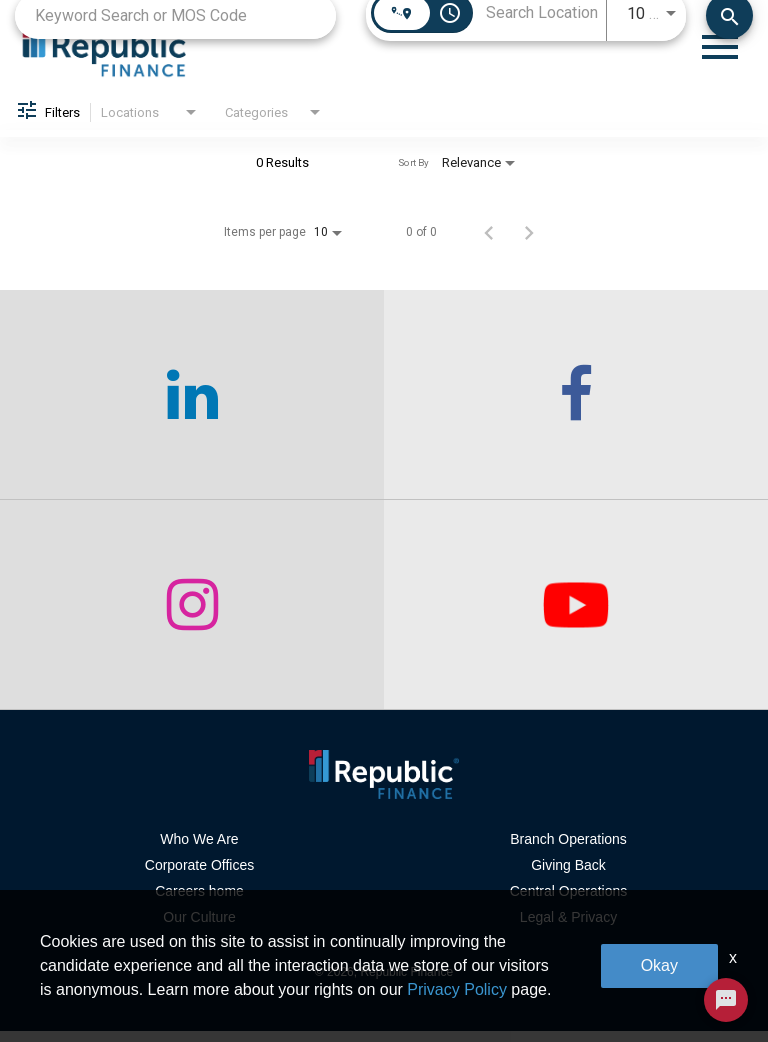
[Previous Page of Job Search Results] (489, 243)
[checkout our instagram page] (192, 616)
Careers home (199, 902)
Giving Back (568, 876)
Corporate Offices (199, 876)
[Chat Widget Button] (726, 1000)
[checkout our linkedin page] (192, 406)
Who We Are (199, 850)
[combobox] (175, 25)
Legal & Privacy (568, 928)
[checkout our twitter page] (576, 616)
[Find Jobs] (729, 25)
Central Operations (569, 902)
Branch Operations (568, 850)
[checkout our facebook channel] (576, 406)
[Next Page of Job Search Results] (529, 243)
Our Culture (199, 928)
